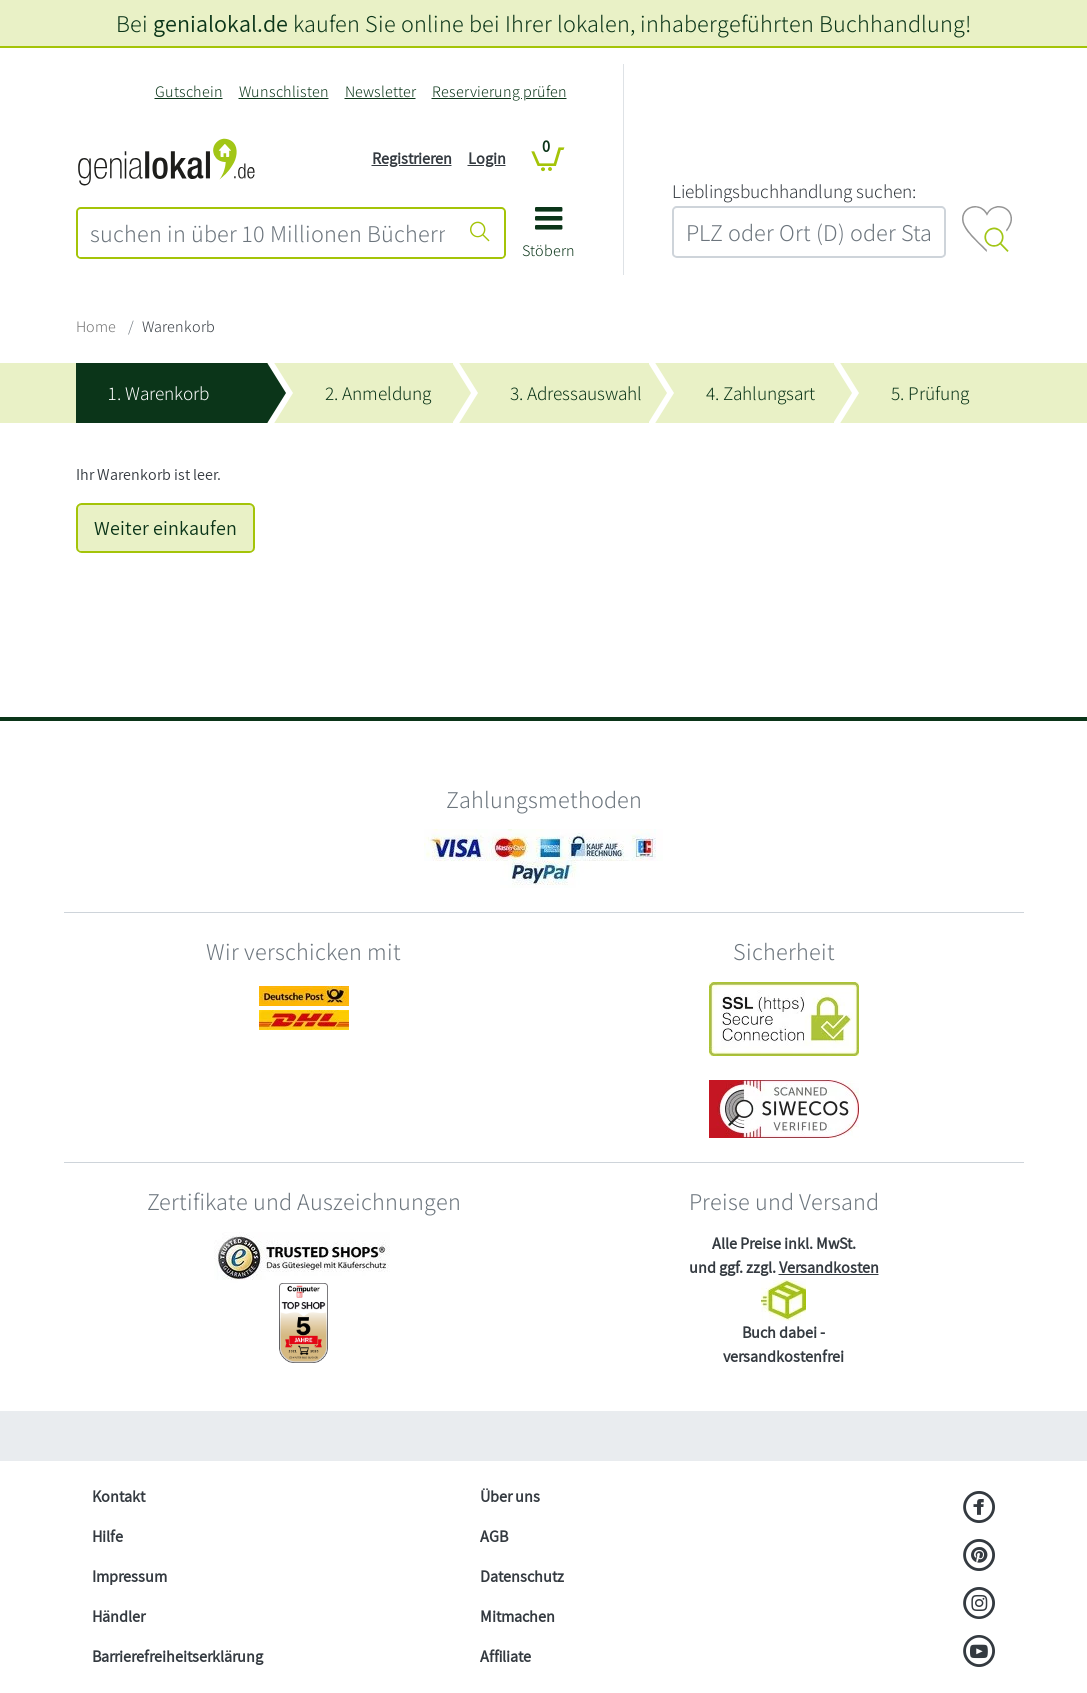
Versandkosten (829, 1267)
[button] (548, 239)
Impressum (129, 1576)
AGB (494, 1536)
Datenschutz (522, 1576)
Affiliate (505, 1656)
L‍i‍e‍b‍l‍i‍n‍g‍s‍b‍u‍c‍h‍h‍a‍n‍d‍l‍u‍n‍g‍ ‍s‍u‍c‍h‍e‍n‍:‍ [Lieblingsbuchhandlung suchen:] (794, 191)
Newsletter (380, 91)
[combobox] (267, 233)
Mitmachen (517, 1616)
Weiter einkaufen (165, 528)
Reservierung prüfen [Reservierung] (499, 91)
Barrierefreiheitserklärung (177, 1656)
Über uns (510, 1496)
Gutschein (189, 91)
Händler (118, 1616)
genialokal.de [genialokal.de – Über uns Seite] (220, 23)
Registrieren (412, 158)
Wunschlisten (284, 91)
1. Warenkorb (158, 393)
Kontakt (118, 1496)
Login (487, 158)
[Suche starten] (480, 233)
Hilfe (107, 1536)
